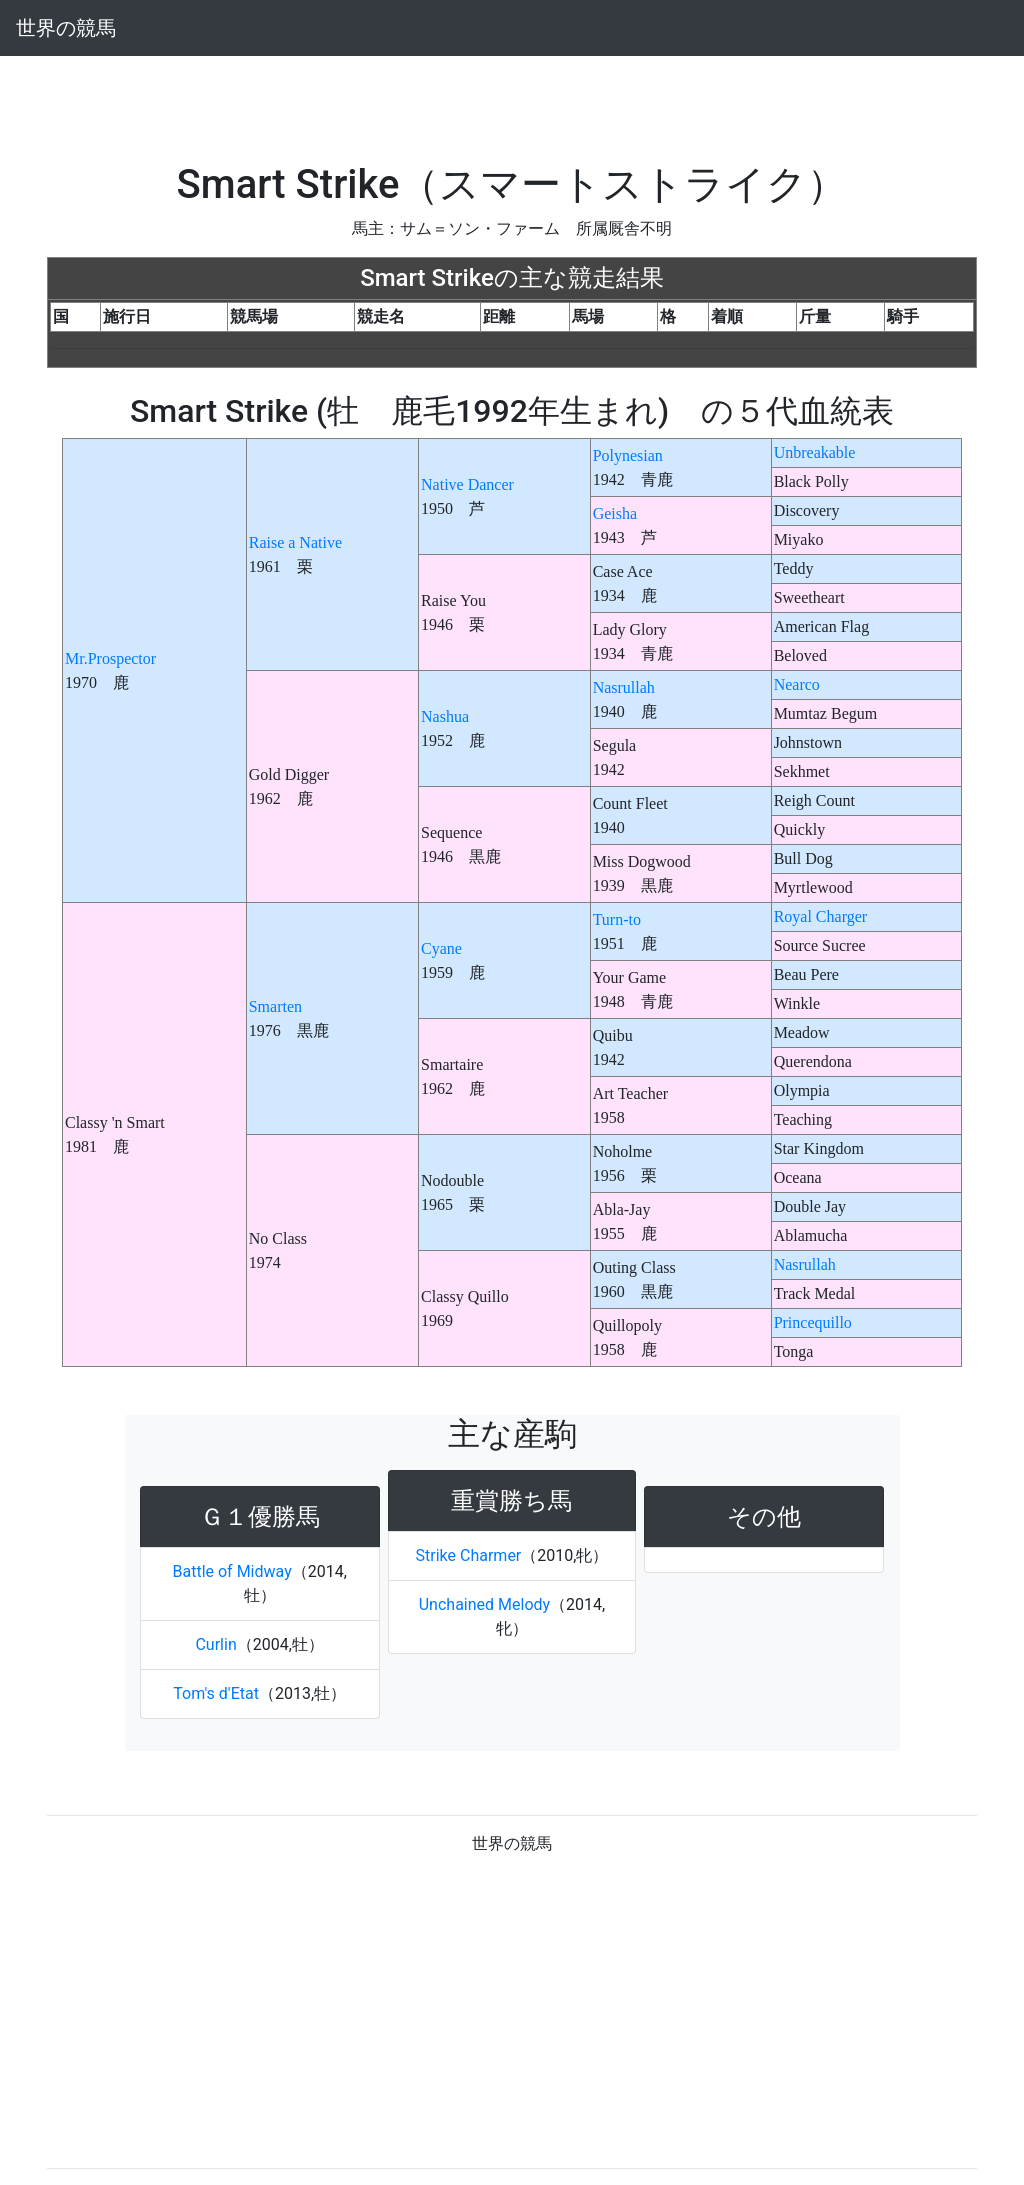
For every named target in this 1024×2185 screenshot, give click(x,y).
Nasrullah (624, 687)
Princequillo (813, 1322)
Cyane (441, 948)
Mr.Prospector (110, 658)
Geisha (615, 513)
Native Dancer (467, 484)
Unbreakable (815, 452)
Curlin (215, 1644)
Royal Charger (820, 916)
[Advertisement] (512, 101)
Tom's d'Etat (216, 1693)
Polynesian (628, 455)
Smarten (275, 1006)
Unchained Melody (484, 1604)
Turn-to (617, 919)
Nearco (797, 684)
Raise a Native (295, 542)
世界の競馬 (66, 28)
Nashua (445, 716)
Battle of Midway (232, 1571)
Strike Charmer (469, 1555)
